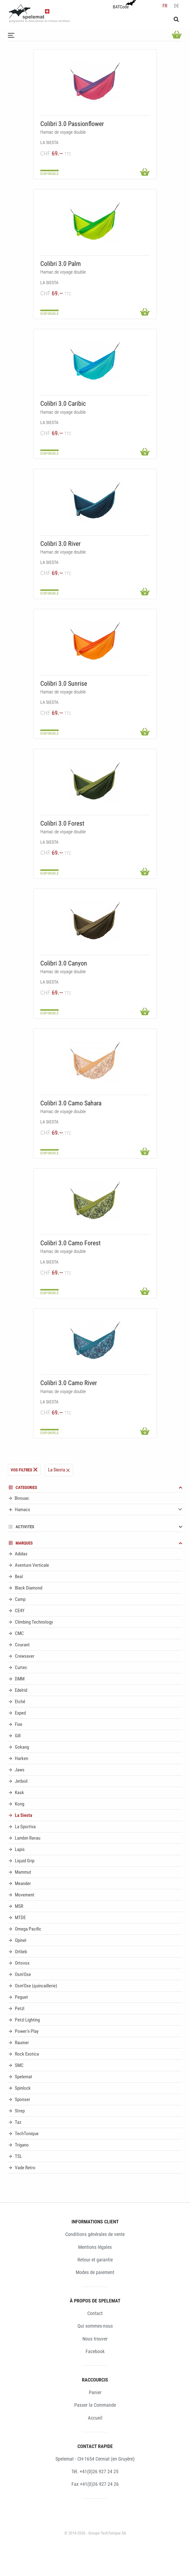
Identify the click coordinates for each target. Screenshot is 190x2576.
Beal (19, 1576)
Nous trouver (95, 2339)
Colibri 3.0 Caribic (63, 403)
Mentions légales (95, 2247)
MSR (19, 1906)
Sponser (22, 2099)
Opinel (20, 1940)
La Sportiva (25, 1826)
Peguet (21, 1997)
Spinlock (23, 2088)
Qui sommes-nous (95, 2326)
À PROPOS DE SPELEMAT (95, 2301)
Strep (20, 2111)
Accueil (95, 2418)
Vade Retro (25, 2167)
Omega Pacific (28, 1929)
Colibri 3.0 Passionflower (72, 124)
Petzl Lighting (27, 2020)
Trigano (22, 2145)
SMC (19, 2065)
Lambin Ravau (27, 1838)
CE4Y (19, 1610)
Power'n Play (27, 2031)
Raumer (22, 2042)
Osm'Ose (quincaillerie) (36, 1986)
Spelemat (23, 2077)
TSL (18, 2156)
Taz (18, 2122)
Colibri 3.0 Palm (60, 263)
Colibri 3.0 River (60, 543)
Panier (95, 2392)
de (176, 6)
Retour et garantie (95, 2260)
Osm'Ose (23, 1974)
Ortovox (22, 1963)
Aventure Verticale (32, 1565)
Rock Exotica (27, 2054)
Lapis (20, 1849)
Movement (24, 1895)
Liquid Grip (24, 1861)
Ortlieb (21, 1951)
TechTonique (27, 2133)
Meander (23, 1883)
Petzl (19, 2008)
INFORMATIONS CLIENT (95, 2222)
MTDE (20, 1917)
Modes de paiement (95, 2272)
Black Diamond (28, 1588)
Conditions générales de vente (95, 2234)
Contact (95, 2313)
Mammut (23, 1872)
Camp (20, 1599)
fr (165, 6)
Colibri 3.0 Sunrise (63, 683)
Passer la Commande (95, 2405)
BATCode (124, 4)
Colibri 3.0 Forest (62, 823)
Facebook (95, 2351)
